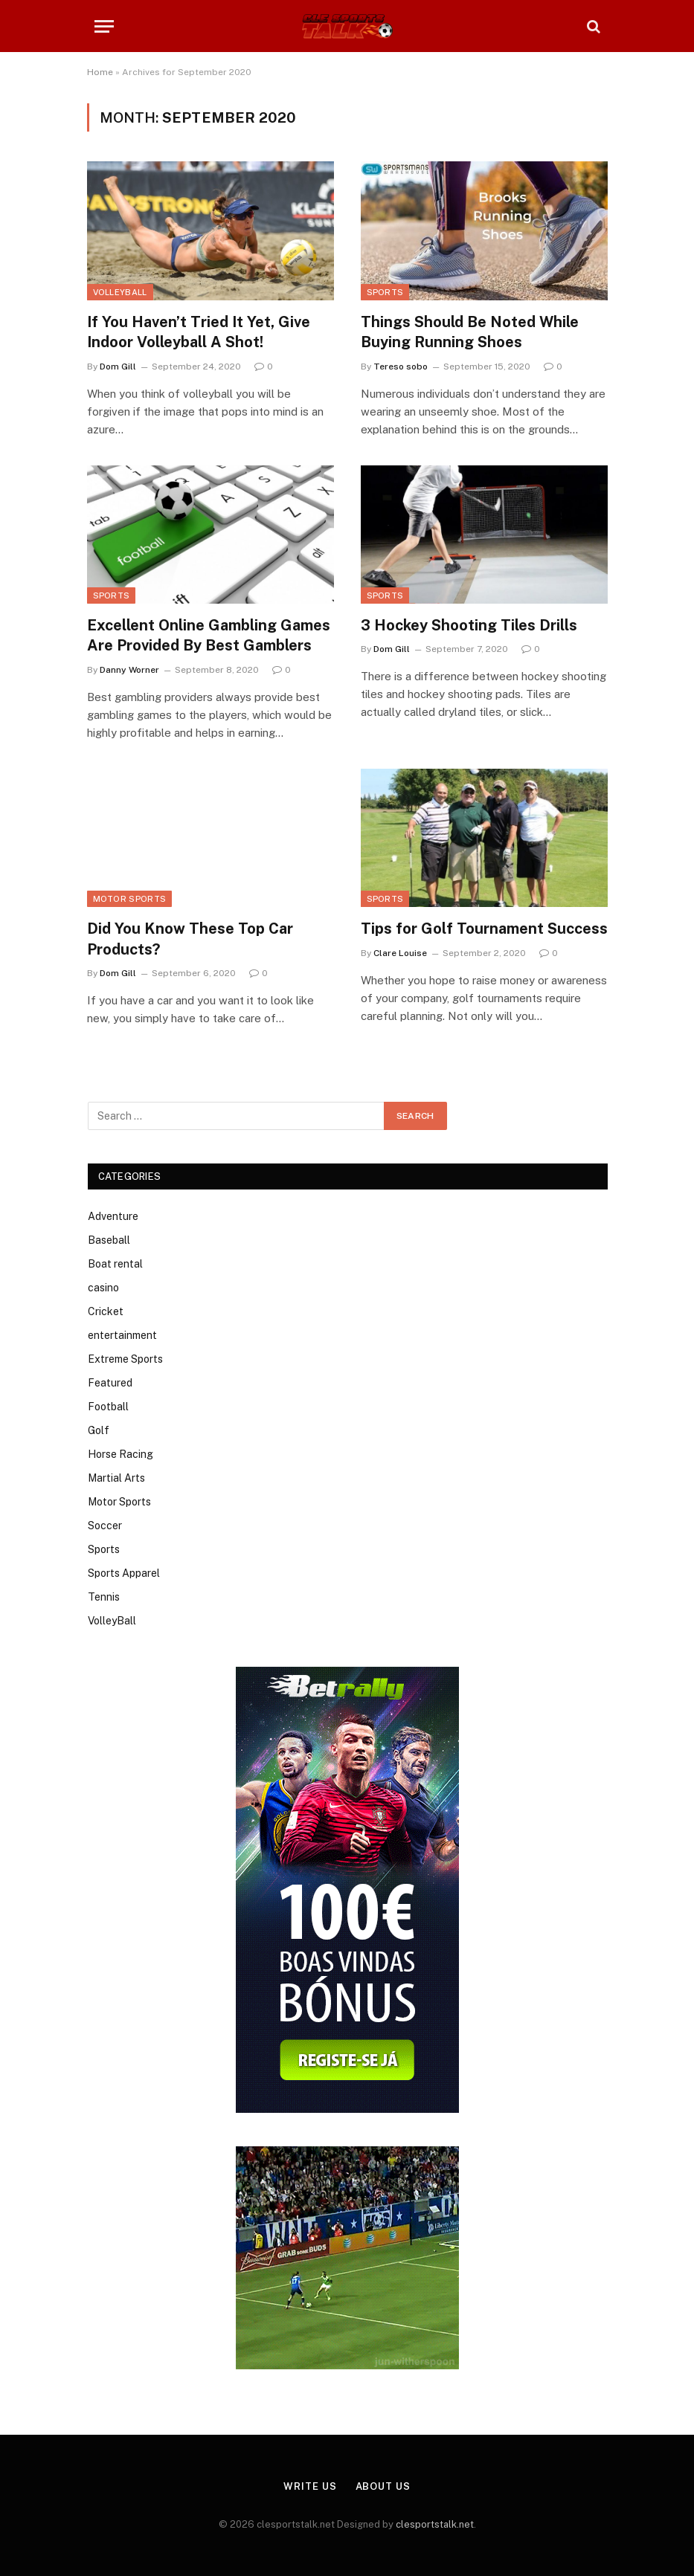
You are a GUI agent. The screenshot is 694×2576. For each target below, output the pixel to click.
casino (103, 1288)
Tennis (104, 1597)
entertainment (122, 1335)
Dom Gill (118, 366)
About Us (383, 2486)
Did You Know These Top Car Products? (190, 939)
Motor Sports (130, 898)
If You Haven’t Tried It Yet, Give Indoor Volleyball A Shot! (198, 332)
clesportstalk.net (435, 2524)
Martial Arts (116, 1478)
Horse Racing (120, 1454)
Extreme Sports (125, 1359)
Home (100, 72)
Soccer (105, 1525)
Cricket (105, 1311)
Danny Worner (129, 670)
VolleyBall (120, 292)
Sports (385, 292)
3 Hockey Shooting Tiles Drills (469, 625)
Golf (98, 1430)
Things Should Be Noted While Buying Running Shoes (470, 332)
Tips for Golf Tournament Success (484, 928)
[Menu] (104, 26)
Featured (110, 1383)
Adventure (113, 1216)
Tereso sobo (400, 366)
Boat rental (115, 1264)
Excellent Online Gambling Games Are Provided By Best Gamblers (208, 635)
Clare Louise (400, 953)
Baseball (109, 1240)
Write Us (309, 2486)
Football (108, 1407)
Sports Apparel (124, 1573)
